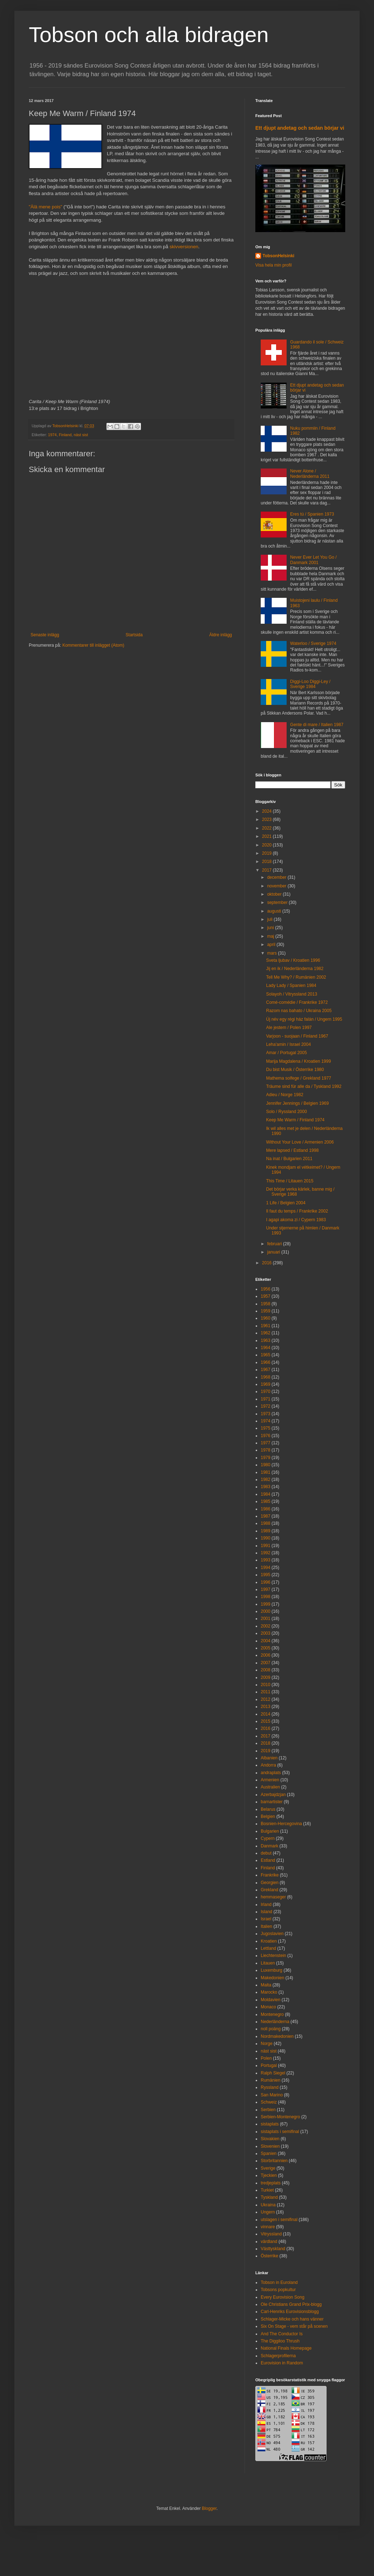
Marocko (269, 1992)
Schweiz (269, 2102)
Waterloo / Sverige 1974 (313, 643)
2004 (265, 1640)
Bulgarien (270, 1831)
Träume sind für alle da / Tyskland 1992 (303, 1086)
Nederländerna (275, 2021)
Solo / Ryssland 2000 (286, 1111)
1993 (265, 1559)
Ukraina (268, 2204)
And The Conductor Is (282, 2333)
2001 (265, 1618)
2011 (265, 1691)
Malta (266, 1985)
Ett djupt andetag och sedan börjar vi (299, 128)
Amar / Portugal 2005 (286, 1052)
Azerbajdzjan (273, 1794)
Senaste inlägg (45, 634)
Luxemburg (271, 1970)
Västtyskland (273, 2248)
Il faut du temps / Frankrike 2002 (297, 1211)
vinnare (268, 2226)
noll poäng (270, 2028)
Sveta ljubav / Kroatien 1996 (293, 960)
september (278, 902)
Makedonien (272, 1977)
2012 (265, 1699)
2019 (267, 853)
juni (271, 927)
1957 (265, 1296)
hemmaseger (273, 1896)
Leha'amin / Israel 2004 (288, 1044)
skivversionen (183, 246)
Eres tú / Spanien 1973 (312, 514)
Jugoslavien (272, 1933)
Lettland (268, 1948)
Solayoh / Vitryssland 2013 (291, 994)
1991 (265, 1545)
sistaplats (270, 2124)
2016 (267, 1262)
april (272, 944)
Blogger (209, 2508)
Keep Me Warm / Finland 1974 (295, 1119)
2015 (265, 1721)
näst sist (81, 435)
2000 (265, 1611)
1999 (265, 1604)
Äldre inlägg (220, 634)
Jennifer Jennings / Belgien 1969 (297, 1103)
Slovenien (270, 2146)
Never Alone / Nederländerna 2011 (309, 473)
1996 (265, 1582)
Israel (266, 1918)
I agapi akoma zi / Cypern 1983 (296, 1219)
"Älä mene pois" (45, 206)
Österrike (269, 2255)
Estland (268, 1860)
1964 (265, 1347)
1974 (52, 435)
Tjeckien (269, 2175)
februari (275, 1243)
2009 (265, 1677)
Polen (266, 2058)
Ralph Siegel (273, 2073)
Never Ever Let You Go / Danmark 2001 (313, 560)
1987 (265, 1516)
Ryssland (269, 2087)
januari (274, 1252)
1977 (265, 1442)
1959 (265, 1311)
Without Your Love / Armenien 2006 (300, 1142)
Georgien (269, 1882)
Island (266, 1911)
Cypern (268, 1838)
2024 (267, 811)
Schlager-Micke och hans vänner (292, 2319)
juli (270, 919)
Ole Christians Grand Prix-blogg (291, 2304)
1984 (265, 1494)
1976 (265, 1435)
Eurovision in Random (282, 2362)
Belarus (268, 1809)
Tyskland (269, 2197)
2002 (265, 1626)
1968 (265, 1377)
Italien (266, 1926)
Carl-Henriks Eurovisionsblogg (290, 2311)
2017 (267, 870)
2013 (265, 1706)
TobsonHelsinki (278, 255)
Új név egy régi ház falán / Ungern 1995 (304, 1019)
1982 (265, 1479)
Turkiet (267, 2190)
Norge (267, 2043)
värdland (269, 2241)
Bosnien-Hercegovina (281, 1823)
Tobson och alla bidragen (149, 35)
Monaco (268, 2006)
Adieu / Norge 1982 (284, 1094)
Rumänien (270, 2080)
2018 (267, 861)
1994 (265, 1567)
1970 (265, 1391)
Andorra (268, 1765)
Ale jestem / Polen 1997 (289, 1027)
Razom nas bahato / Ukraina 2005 (299, 1010)
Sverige (268, 2168)
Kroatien (269, 1941)
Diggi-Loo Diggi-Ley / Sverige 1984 (310, 684)
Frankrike (270, 1875)
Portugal (269, 2065)
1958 (265, 1303)
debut (266, 1853)
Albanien (269, 1757)
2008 (265, 1669)
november (277, 885)
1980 (265, 1464)
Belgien (268, 1816)
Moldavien (270, 1999)
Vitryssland (271, 2233)
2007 (265, 1662)
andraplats (271, 1772)
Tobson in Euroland (279, 2282)
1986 (265, 1508)
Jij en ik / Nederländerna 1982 (294, 968)
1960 (265, 1318)
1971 (265, 1399)
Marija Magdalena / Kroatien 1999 (298, 1061)
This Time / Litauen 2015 (289, 1180)
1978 (265, 1450)
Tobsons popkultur (278, 2289)
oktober (275, 894)
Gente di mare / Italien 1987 (316, 724)
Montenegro (272, 2014)
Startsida (134, 634)
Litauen (268, 1963)
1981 (265, 1472)
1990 (265, 1538)
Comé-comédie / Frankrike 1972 (297, 1002)
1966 (265, 1362)
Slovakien (270, 2138)
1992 (265, 1552)
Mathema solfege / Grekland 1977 (298, 1078)
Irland (266, 1904)
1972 (265, 1406)
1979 (265, 1457)
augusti (274, 911)
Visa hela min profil (273, 265)
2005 (265, 1648)
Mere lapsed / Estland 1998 (292, 1150)
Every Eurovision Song (282, 2297)
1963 (265, 1340)
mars (272, 953)
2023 (267, 819)
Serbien (268, 2109)
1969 (265, 1384)
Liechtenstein (273, 1955)
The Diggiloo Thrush (280, 2341)
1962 (265, 1332)
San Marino (272, 2094)
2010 (265, 1684)
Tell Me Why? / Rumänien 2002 (296, 977)
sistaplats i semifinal (280, 2131)
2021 (267, 836)
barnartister (272, 1801)
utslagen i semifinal (279, 2219)
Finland (65, 435)
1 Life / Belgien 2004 (285, 1202)
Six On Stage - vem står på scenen (294, 2326)
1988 (265, 1523)
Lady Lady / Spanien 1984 (291, 985)
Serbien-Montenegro (280, 2116)
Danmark (269, 1845)
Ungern (268, 2212)
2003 (265, 1633)
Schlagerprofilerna (278, 2355)
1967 (265, 1369)
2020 (267, 845)
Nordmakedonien (277, 2036)
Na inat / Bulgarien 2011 (289, 1158)
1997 (265, 1589)
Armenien (270, 1779)
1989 (265, 1530)
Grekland (269, 1889)
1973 (265, 1413)
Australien (270, 1787)
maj (271, 936)
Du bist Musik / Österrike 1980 (295, 1069)
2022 (267, 828)
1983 (265, 1486)
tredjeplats (270, 2182)
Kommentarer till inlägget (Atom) (93, 645)
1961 (265, 1325)
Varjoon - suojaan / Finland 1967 (297, 1036)
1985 (265, 1501)
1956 (265, 1289)
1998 (265, 1596)
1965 (265, 1354)
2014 (265, 1714)
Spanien (269, 2153)
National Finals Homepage (286, 2348)
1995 (265, 1574)
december (277, 877)
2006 (265, 1655)
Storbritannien (274, 2160)
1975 (265, 1428)
